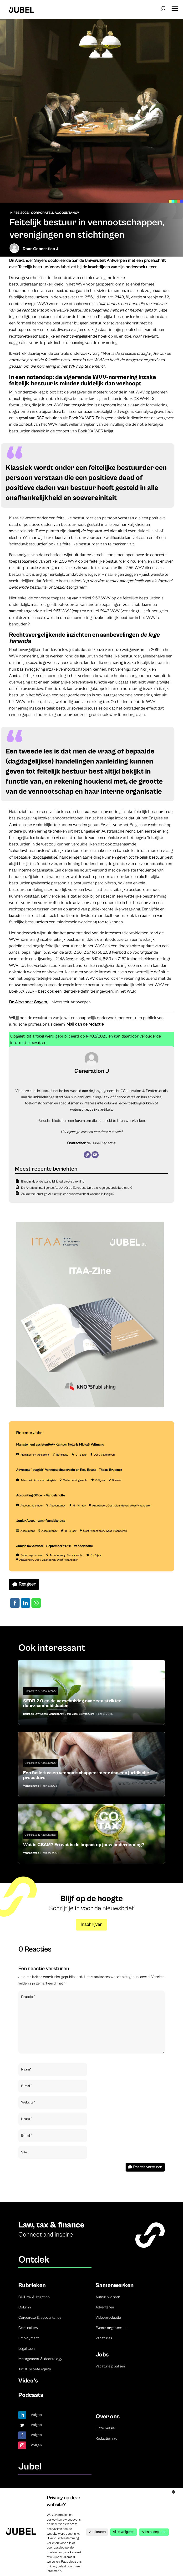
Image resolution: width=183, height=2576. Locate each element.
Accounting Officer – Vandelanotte (40, 1495)
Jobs (102, 2354)
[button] (175, 7)
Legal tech (26, 2348)
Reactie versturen (147, 2167)
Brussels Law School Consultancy (43, 1714)
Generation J (45, 248)
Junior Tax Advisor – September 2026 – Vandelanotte (54, 1546)
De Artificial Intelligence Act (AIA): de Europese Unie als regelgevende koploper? (76, 1188)
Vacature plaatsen (110, 2366)
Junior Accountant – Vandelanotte (40, 1521)
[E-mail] (95, 1154)
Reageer (27, 1584)
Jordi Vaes (71, 1714)
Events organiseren (111, 2328)
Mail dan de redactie (85, 1024)
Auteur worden (108, 2297)
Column (24, 2307)
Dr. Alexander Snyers (28, 1002)
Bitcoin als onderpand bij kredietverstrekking (52, 1181)
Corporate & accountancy (39, 2317)
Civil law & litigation (34, 2297)
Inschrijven (91, 1924)
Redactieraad (106, 2438)
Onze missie (105, 2428)
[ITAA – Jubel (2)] (90, 1406)
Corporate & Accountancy (55, 213)
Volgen (36, 2415)
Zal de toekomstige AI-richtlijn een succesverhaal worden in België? (67, 1194)
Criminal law (28, 2328)
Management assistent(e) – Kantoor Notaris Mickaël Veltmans (60, 1445)
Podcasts (30, 2395)
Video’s (28, 2380)
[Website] (87, 1154)
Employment (28, 2338)
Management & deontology (40, 2359)
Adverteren (105, 2307)
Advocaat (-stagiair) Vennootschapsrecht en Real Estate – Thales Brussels (69, 1470)
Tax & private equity (34, 2369)
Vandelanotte (31, 1785)
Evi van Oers (86, 1714)
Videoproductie (108, 2317)
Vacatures (104, 2338)
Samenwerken (115, 2285)
